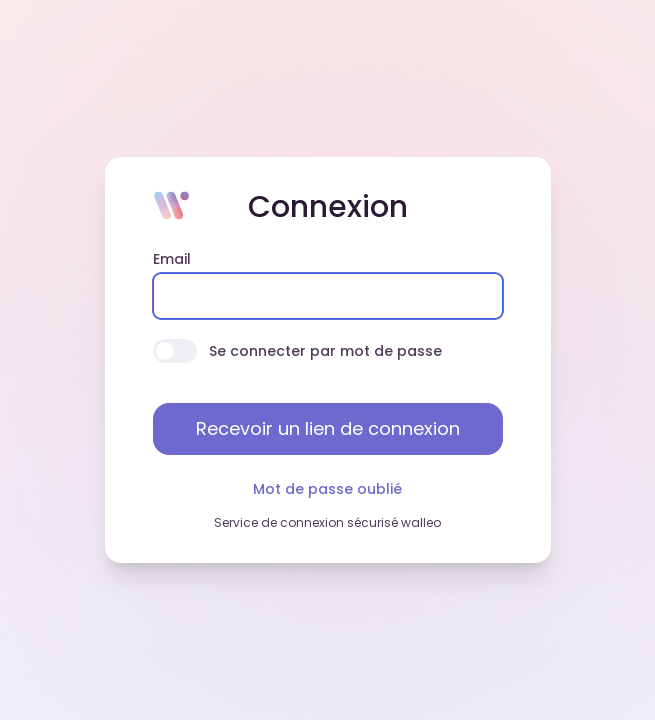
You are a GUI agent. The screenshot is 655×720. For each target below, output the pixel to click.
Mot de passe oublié (327, 489)
